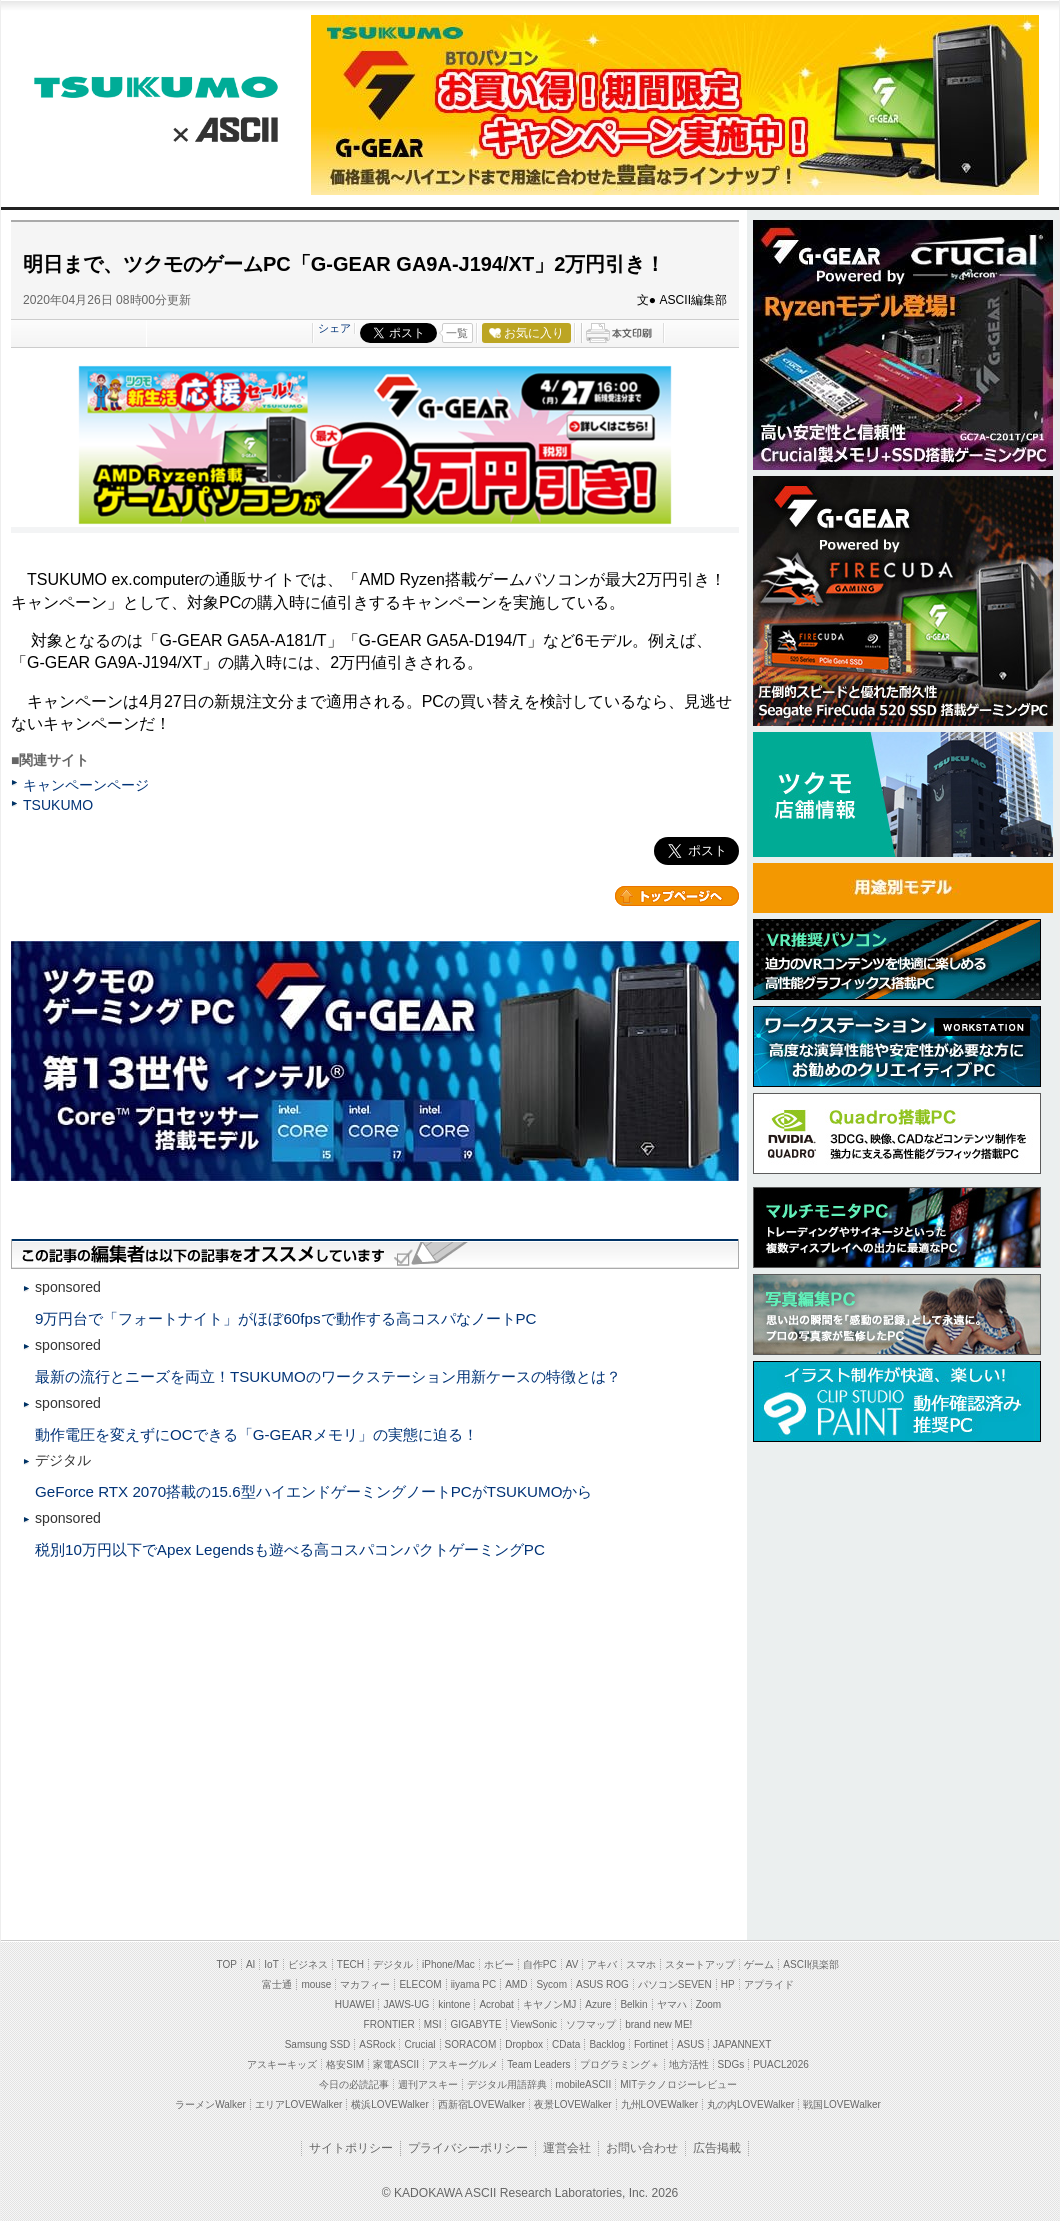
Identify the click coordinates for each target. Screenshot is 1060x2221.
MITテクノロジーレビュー (678, 2084)
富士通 (277, 1984)
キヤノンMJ (549, 2004)
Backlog (607, 2044)
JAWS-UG (406, 2004)
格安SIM (345, 2064)
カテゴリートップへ (677, 896)
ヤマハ (672, 2004)
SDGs (731, 2064)
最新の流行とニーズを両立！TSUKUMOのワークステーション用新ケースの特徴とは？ (328, 1376)
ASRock (377, 2044)
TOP (227, 1964)
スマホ (641, 1964)
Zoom (709, 2004)
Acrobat (496, 2004)
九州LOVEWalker (659, 2104)
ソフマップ (591, 2024)
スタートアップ (700, 1964)
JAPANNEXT (742, 2044)
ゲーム (759, 1964)
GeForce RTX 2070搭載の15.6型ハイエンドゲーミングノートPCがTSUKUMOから (313, 1491)
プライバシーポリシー (468, 2148)
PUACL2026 (781, 2064)
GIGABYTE (475, 2024)
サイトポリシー (351, 2148)
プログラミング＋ (620, 2064)
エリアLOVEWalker (298, 2104)
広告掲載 (717, 2148)
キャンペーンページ (86, 785)
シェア (334, 328)
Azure (598, 2004)
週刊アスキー (428, 2084)
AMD (516, 1984)
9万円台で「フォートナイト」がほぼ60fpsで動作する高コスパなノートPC (286, 1318)
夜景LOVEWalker (572, 2104)
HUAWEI (355, 2004)
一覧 (457, 333)
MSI (433, 2024)
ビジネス (308, 1964)
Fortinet (651, 2044)
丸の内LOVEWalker (750, 2104)
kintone (454, 2004)
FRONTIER (389, 2024)
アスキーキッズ (282, 2064)
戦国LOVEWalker (841, 2104)
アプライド (769, 1984)
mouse (316, 1984)
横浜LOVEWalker (389, 2104)
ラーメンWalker (210, 2104)
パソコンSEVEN (675, 1984)
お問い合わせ (642, 2148)
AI (250, 1964)
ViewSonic (534, 2024)
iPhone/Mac (448, 1964)
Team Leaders (538, 2064)
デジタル (393, 1964)
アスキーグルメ (463, 2064)
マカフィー (365, 1984)
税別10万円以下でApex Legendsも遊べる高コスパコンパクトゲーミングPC (290, 1549)
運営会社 (567, 2148)
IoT (271, 1964)
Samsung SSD (318, 2044)
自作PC (540, 1964)
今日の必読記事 (354, 2084)
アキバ (602, 1964)
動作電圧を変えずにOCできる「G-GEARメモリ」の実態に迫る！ (256, 1434)
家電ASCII (396, 2064)
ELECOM (420, 1984)
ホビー (499, 1964)
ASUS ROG (602, 1984)
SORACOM (471, 2044)
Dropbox (524, 2044)
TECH (350, 1964)
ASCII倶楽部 (811, 1964)
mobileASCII (584, 2084)
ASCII (218, 127)
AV (572, 1964)
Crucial (419, 2044)
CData (566, 2044)
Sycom (551, 1984)
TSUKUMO (156, 87)
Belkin (633, 2004)
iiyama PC (474, 1984)
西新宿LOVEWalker (481, 2104)
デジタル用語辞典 (507, 2084)
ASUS (690, 2044)
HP (728, 1984)
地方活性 (689, 2064)
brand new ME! (658, 2024)
